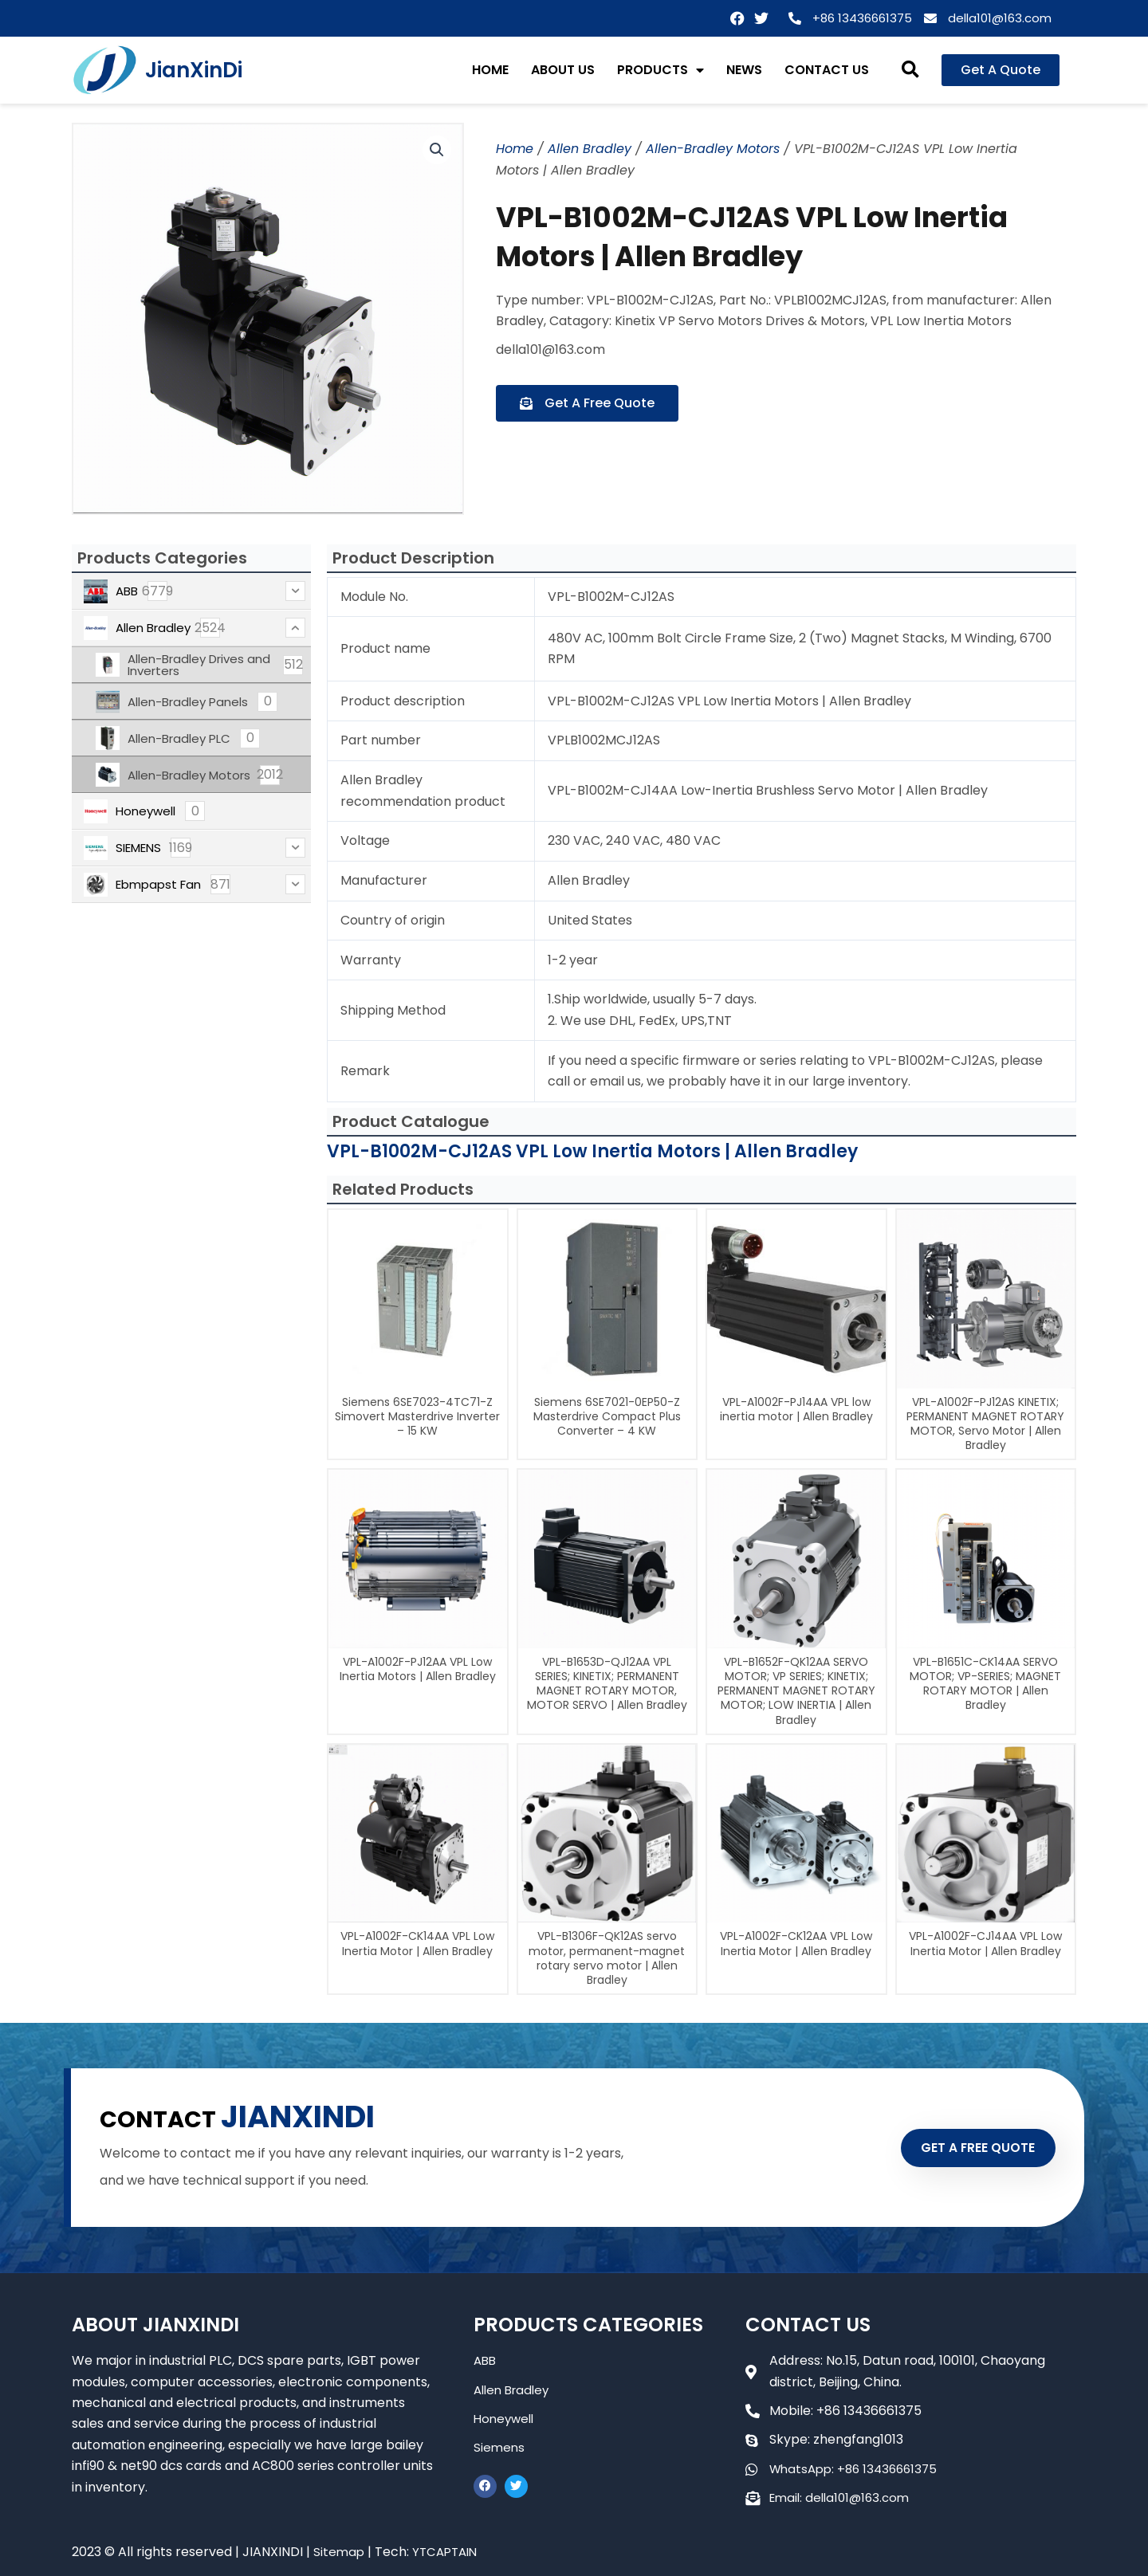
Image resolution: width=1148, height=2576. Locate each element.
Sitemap (339, 2552)
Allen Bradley (589, 148)
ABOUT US (563, 70)
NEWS (744, 70)
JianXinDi (193, 70)
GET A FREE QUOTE (963, 2147)
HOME (490, 70)
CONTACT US (826, 70)
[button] (911, 70)
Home (514, 148)
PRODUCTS (660, 70)
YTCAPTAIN (449, 2552)
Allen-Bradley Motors (713, 148)
